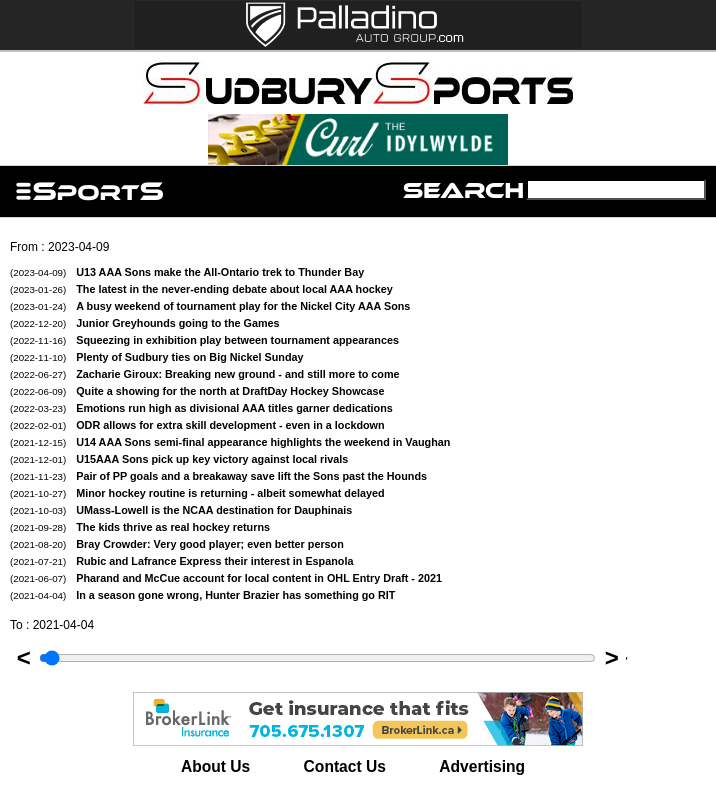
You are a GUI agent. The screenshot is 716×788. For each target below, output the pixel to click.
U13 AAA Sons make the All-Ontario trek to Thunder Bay (187, 272)
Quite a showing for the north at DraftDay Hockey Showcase (197, 391)
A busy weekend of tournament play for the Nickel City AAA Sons (210, 306)
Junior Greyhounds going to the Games (145, 323)
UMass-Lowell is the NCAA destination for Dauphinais (181, 510)
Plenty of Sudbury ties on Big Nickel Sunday (157, 357)
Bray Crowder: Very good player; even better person (177, 544)
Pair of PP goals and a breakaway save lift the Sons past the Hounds (218, 476)
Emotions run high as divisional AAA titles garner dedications (201, 408)
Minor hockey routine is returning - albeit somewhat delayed (197, 493)
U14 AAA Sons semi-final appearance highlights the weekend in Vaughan (230, 442)
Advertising (482, 766)
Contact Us (345, 766)
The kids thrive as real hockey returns (140, 527)
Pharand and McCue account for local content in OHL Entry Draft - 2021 (226, 578)
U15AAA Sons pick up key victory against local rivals (179, 459)
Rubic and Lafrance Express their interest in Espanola (181, 561)
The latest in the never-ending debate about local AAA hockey (201, 289)
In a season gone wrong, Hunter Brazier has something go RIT (202, 595)
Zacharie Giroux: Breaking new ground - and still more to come (205, 374)
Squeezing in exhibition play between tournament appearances (204, 340)
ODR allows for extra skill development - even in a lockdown (197, 425)
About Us (215, 766)
